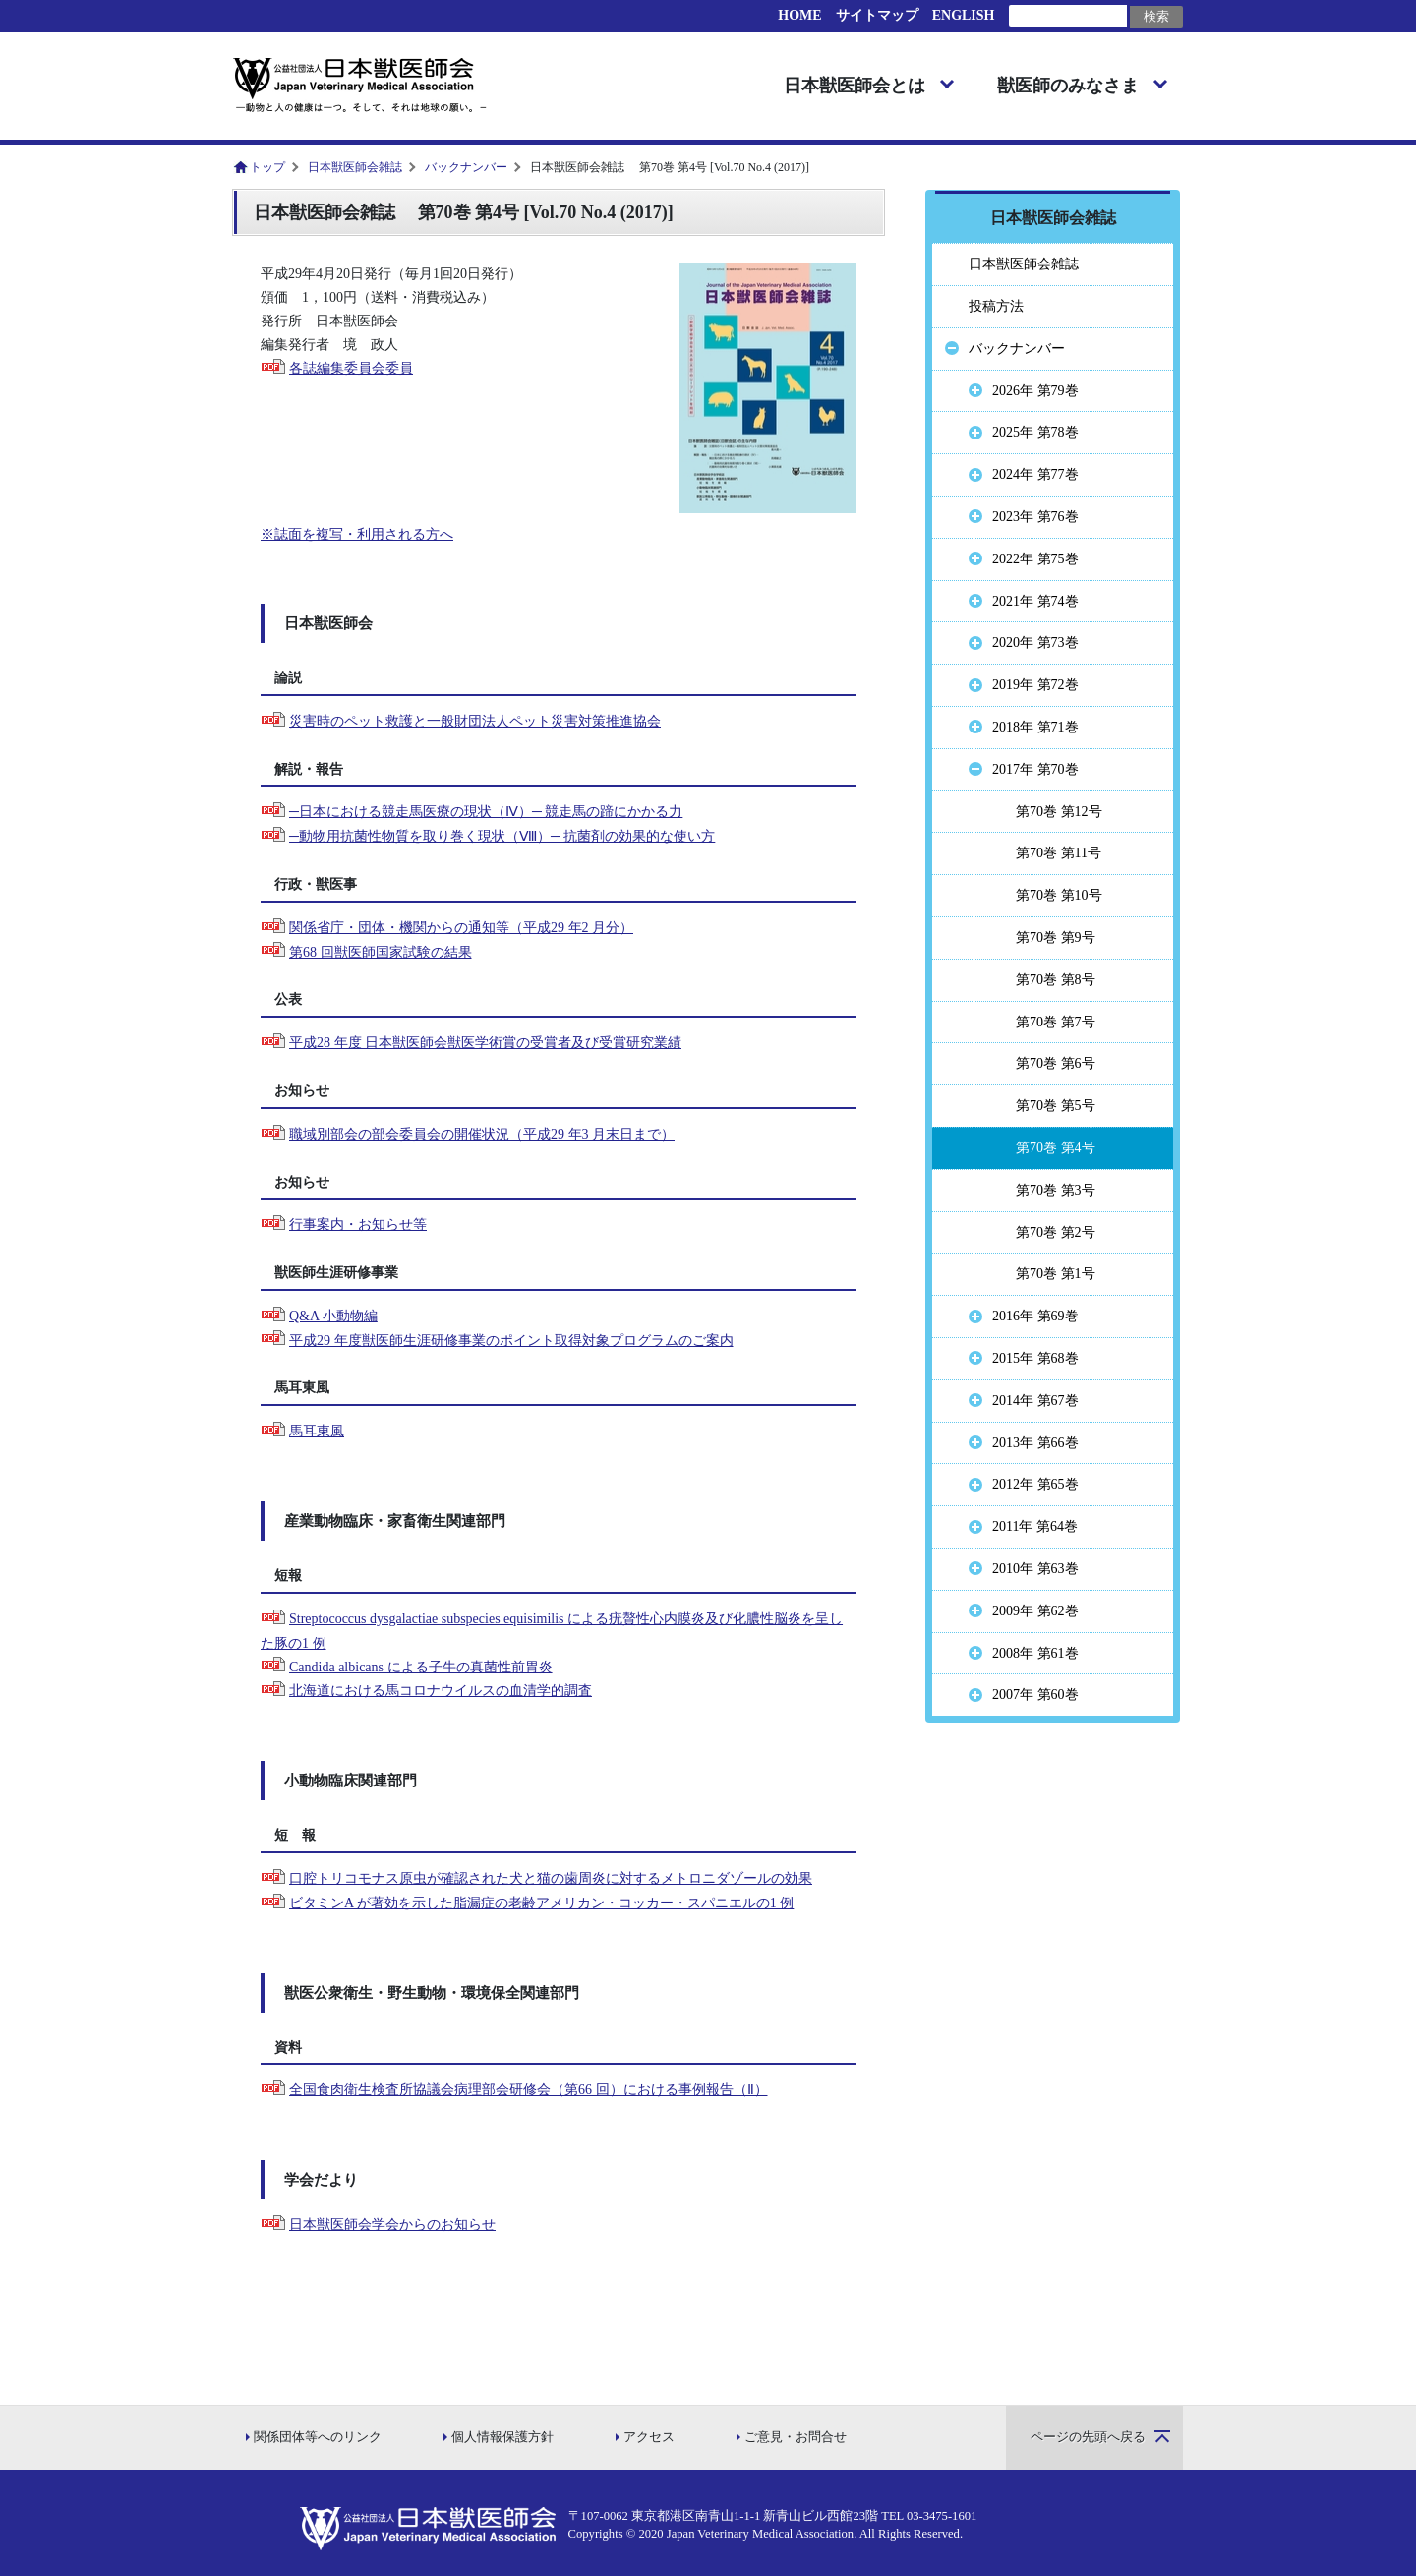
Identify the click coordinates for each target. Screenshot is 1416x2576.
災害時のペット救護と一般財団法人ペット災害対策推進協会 (475, 721)
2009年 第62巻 (1035, 1611)
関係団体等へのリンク (318, 2437)
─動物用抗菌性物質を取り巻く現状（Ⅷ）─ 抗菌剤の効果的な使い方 (502, 836)
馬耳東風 (316, 1431)
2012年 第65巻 (1035, 1484)
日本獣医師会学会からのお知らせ (392, 2224)
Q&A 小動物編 (333, 1316)
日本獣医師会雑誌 (355, 167)
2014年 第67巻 (1035, 1400)
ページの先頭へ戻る (1088, 2437)
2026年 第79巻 (1035, 390)
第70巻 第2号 (1055, 1232)
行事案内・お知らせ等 (358, 1224)
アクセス (649, 2437)
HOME (799, 15)
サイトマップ (877, 15)
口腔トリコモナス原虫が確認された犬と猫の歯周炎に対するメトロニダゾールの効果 (550, 1878)
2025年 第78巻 (1035, 432)
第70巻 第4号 (1055, 1148)
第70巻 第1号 (1055, 1273)
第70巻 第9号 (1055, 937)
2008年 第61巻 (1035, 1653)
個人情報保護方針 (502, 2437)
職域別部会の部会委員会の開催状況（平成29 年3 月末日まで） (482, 1134)
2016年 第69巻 (1035, 1316)
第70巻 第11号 (1058, 853)
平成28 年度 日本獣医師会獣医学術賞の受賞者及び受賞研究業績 (485, 1042)
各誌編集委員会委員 (351, 368)
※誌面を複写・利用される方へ (357, 534)
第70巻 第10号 (1059, 895)
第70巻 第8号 (1055, 979)
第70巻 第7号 (1055, 1022)
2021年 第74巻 (1035, 601)
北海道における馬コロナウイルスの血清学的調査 (440, 1690)
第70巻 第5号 (1055, 1105)
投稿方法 (996, 306)
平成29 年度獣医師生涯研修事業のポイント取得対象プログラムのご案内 (511, 1340)
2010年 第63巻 (1035, 1568)
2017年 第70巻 (1035, 769)
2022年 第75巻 (1035, 559)
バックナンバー (466, 167)
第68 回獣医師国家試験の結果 (380, 952)
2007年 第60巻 (1035, 1694)
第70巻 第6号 (1055, 1063)
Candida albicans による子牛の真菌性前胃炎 (421, 1667)
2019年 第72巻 (1035, 684)
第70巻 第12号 (1059, 811)
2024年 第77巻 (1035, 474)
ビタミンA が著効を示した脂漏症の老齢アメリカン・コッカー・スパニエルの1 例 (541, 1903)
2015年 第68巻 (1035, 1358)
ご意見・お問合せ (795, 2437)
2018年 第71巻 (1035, 727)
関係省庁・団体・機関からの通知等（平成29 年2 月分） (461, 927)
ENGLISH (963, 15)
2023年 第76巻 (1035, 516)
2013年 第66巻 (1035, 1442)
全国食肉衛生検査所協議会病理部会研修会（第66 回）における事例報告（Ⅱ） (528, 2089)
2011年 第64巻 (1035, 1526)
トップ (267, 167)
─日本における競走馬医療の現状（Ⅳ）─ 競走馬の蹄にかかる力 (485, 811)
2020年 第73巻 (1035, 642)
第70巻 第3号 (1055, 1190)
